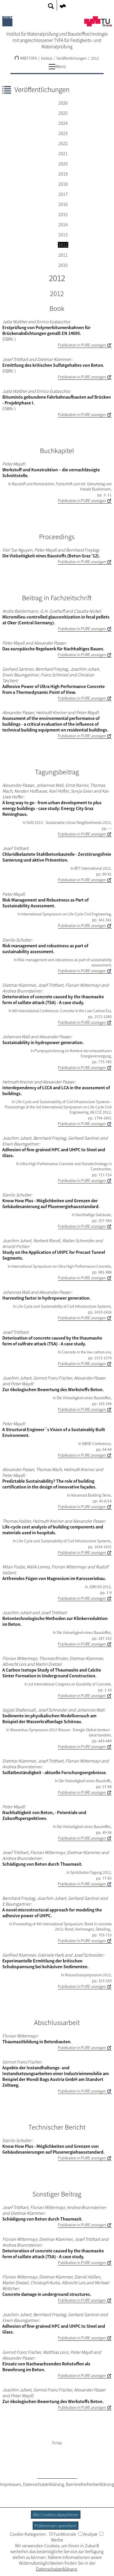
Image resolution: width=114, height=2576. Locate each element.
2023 (63, 133)
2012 (95, 58)
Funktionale (62, 2534)
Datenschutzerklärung (43, 2484)
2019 (63, 174)
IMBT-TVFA (26, 58)
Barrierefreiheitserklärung (90, 2484)
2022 (63, 143)
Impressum (10, 2484)
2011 (63, 255)
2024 (63, 123)
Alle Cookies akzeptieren (56, 2514)
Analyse (88, 2534)
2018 (63, 184)
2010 (63, 265)
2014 (63, 224)
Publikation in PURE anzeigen (82, 345)
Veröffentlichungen (71, 58)
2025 (63, 113)
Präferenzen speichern (55, 2525)
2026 (63, 103)
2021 (63, 153)
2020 (63, 164)
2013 (63, 235)
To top (57, 2442)
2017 (63, 194)
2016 (63, 204)
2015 (63, 214)
